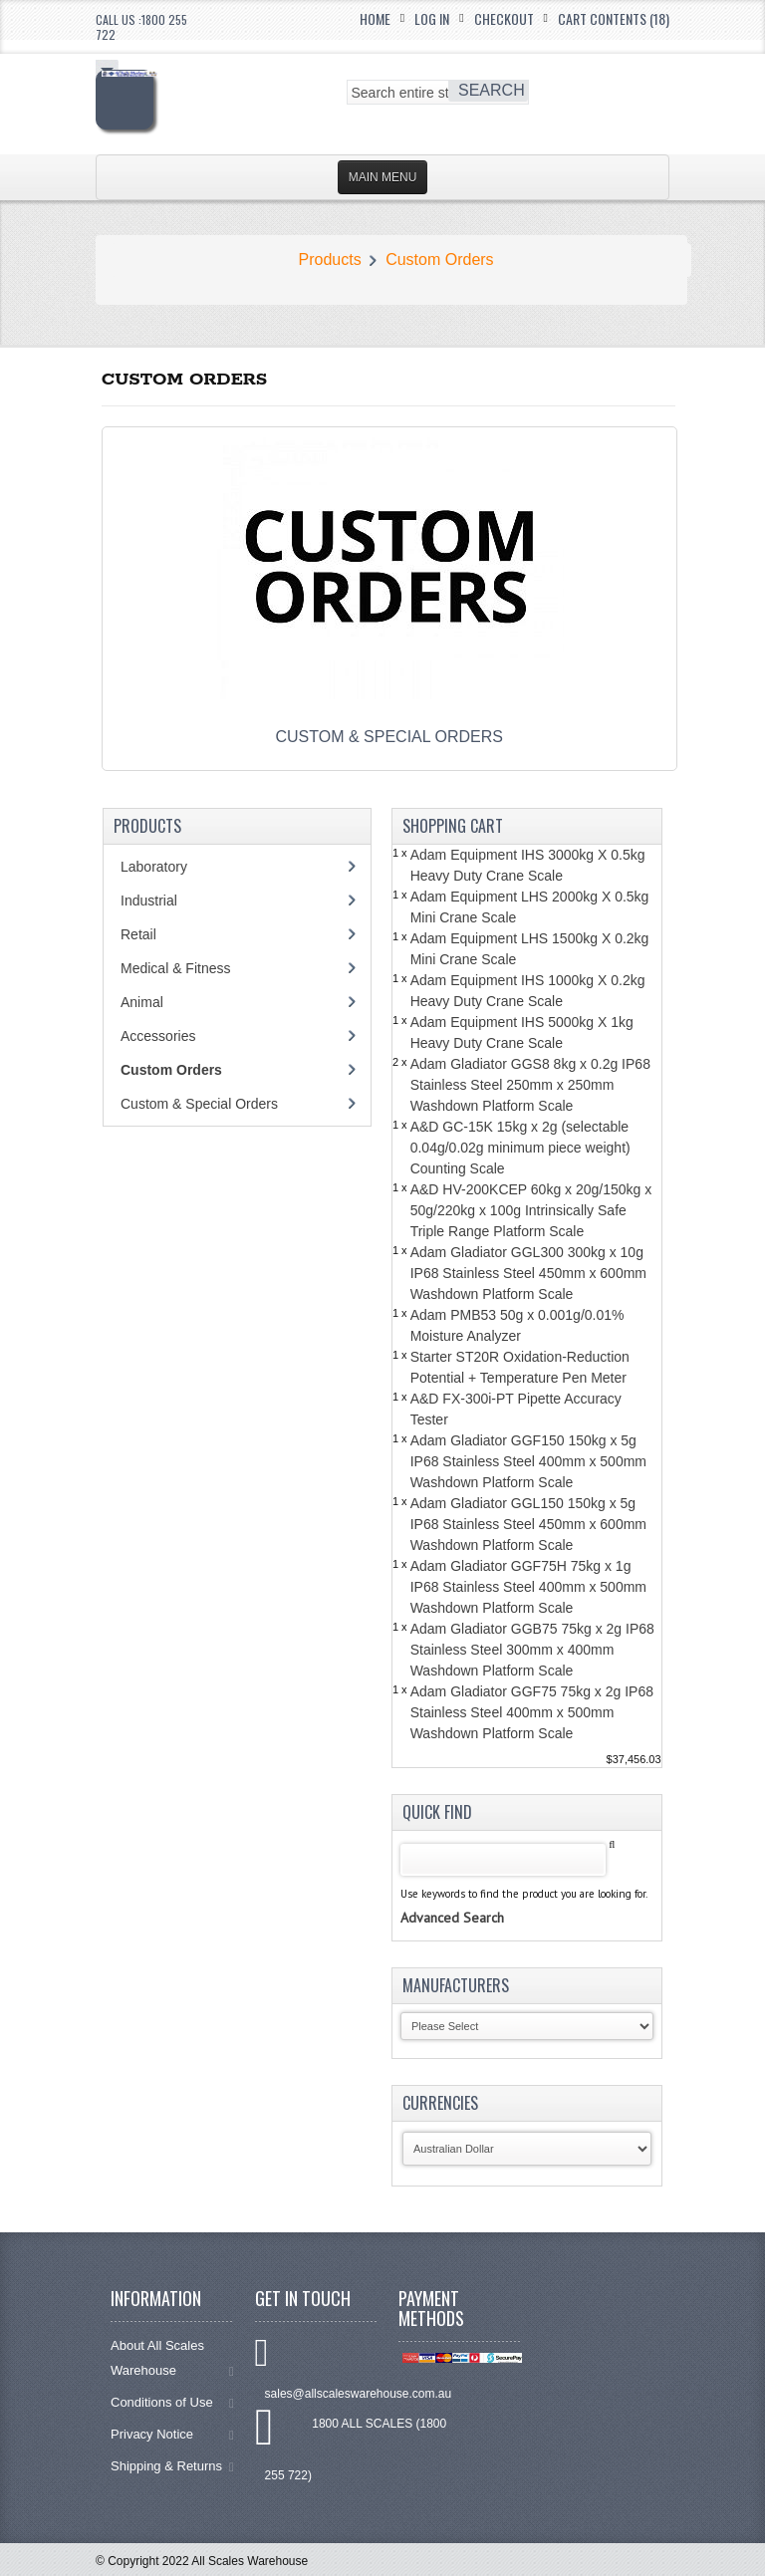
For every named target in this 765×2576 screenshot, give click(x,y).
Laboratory (154, 867)
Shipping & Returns (172, 2465)
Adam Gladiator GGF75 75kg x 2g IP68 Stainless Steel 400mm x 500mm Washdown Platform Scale (531, 1712)
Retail (138, 934)
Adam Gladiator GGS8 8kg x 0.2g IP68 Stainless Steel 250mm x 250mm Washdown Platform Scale (530, 1085)
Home (375, 18)
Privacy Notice (172, 2434)
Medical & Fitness (175, 968)
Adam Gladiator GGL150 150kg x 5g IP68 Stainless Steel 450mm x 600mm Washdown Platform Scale (528, 1524)
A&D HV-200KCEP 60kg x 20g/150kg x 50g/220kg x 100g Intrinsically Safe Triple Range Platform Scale (531, 1210)
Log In (431, 18)
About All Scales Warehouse (172, 2358)
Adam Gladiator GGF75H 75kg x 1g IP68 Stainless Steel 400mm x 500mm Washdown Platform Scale (528, 1587)
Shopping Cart (452, 826)
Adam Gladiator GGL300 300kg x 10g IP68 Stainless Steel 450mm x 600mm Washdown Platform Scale (528, 1273)
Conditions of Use (172, 2402)
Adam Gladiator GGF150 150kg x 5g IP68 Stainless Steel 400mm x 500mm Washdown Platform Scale (528, 1461)
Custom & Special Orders (199, 1104)
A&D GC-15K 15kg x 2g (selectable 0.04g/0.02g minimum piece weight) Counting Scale (520, 1147)
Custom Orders (439, 259)
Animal (142, 1002)
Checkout (504, 18)
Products (330, 259)
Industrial (149, 900)
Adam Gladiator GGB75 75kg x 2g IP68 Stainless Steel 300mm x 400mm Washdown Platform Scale (532, 1649)
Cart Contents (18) (613, 18)
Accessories (158, 1036)
